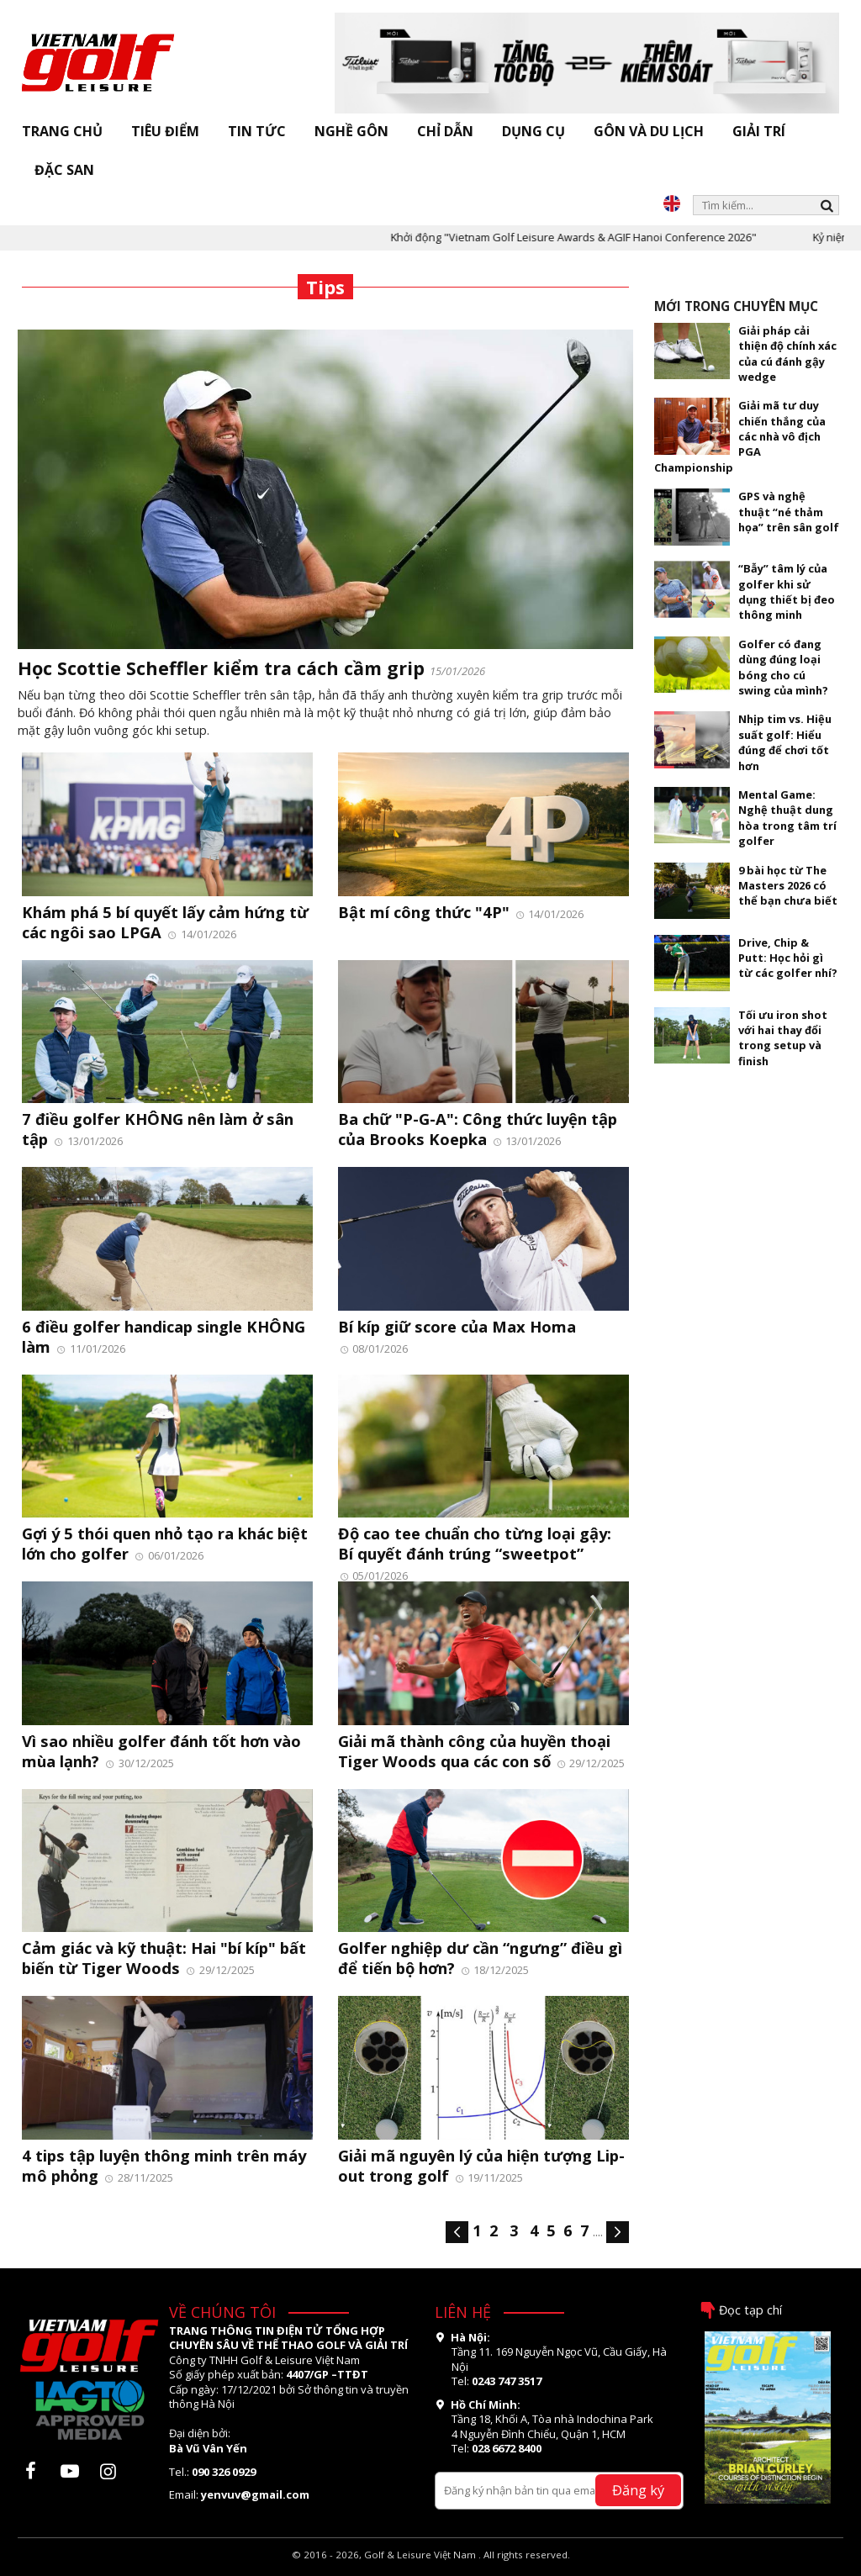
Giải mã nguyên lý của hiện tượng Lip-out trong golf (481, 2165)
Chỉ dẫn (445, 131)
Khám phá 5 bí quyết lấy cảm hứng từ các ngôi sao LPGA (165, 921)
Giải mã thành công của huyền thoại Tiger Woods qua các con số (474, 1750)
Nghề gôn (351, 131)
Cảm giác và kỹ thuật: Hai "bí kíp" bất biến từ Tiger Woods (164, 1957)
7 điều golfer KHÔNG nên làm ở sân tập (157, 1128)
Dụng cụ (533, 131)
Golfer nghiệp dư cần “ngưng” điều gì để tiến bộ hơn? (480, 1957)
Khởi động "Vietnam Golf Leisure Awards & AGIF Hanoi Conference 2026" (593, 237)
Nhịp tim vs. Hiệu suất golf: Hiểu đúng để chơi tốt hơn (785, 742)
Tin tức (257, 131)
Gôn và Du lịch (649, 131)
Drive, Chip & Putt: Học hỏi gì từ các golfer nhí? (787, 958)
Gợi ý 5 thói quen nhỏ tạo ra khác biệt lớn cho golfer (165, 1543)
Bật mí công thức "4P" (426, 911)
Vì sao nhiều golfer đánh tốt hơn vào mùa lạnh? (161, 1750)
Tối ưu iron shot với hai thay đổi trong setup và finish (782, 1038)
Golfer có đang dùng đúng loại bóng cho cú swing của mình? (783, 667)
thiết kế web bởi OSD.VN (431, 2568)
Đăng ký (638, 2489)
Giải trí (758, 131)
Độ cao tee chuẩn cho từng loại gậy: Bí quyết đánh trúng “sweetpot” (474, 1543)
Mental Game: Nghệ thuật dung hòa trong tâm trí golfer (787, 817)
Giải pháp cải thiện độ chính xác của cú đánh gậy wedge (787, 353)
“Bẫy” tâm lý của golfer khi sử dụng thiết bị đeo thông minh (786, 591)
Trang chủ (62, 131)
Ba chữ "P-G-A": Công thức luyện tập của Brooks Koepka (477, 1128)
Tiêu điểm (165, 131)
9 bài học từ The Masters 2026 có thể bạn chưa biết (787, 886)
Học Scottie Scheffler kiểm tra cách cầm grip (224, 668)
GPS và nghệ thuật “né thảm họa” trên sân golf (788, 511)
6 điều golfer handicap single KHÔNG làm (163, 1336)
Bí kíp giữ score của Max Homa (457, 1326)
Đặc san (64, 170)
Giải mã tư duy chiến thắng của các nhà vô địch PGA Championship (740, 436)
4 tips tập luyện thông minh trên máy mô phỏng (164, 2165)
